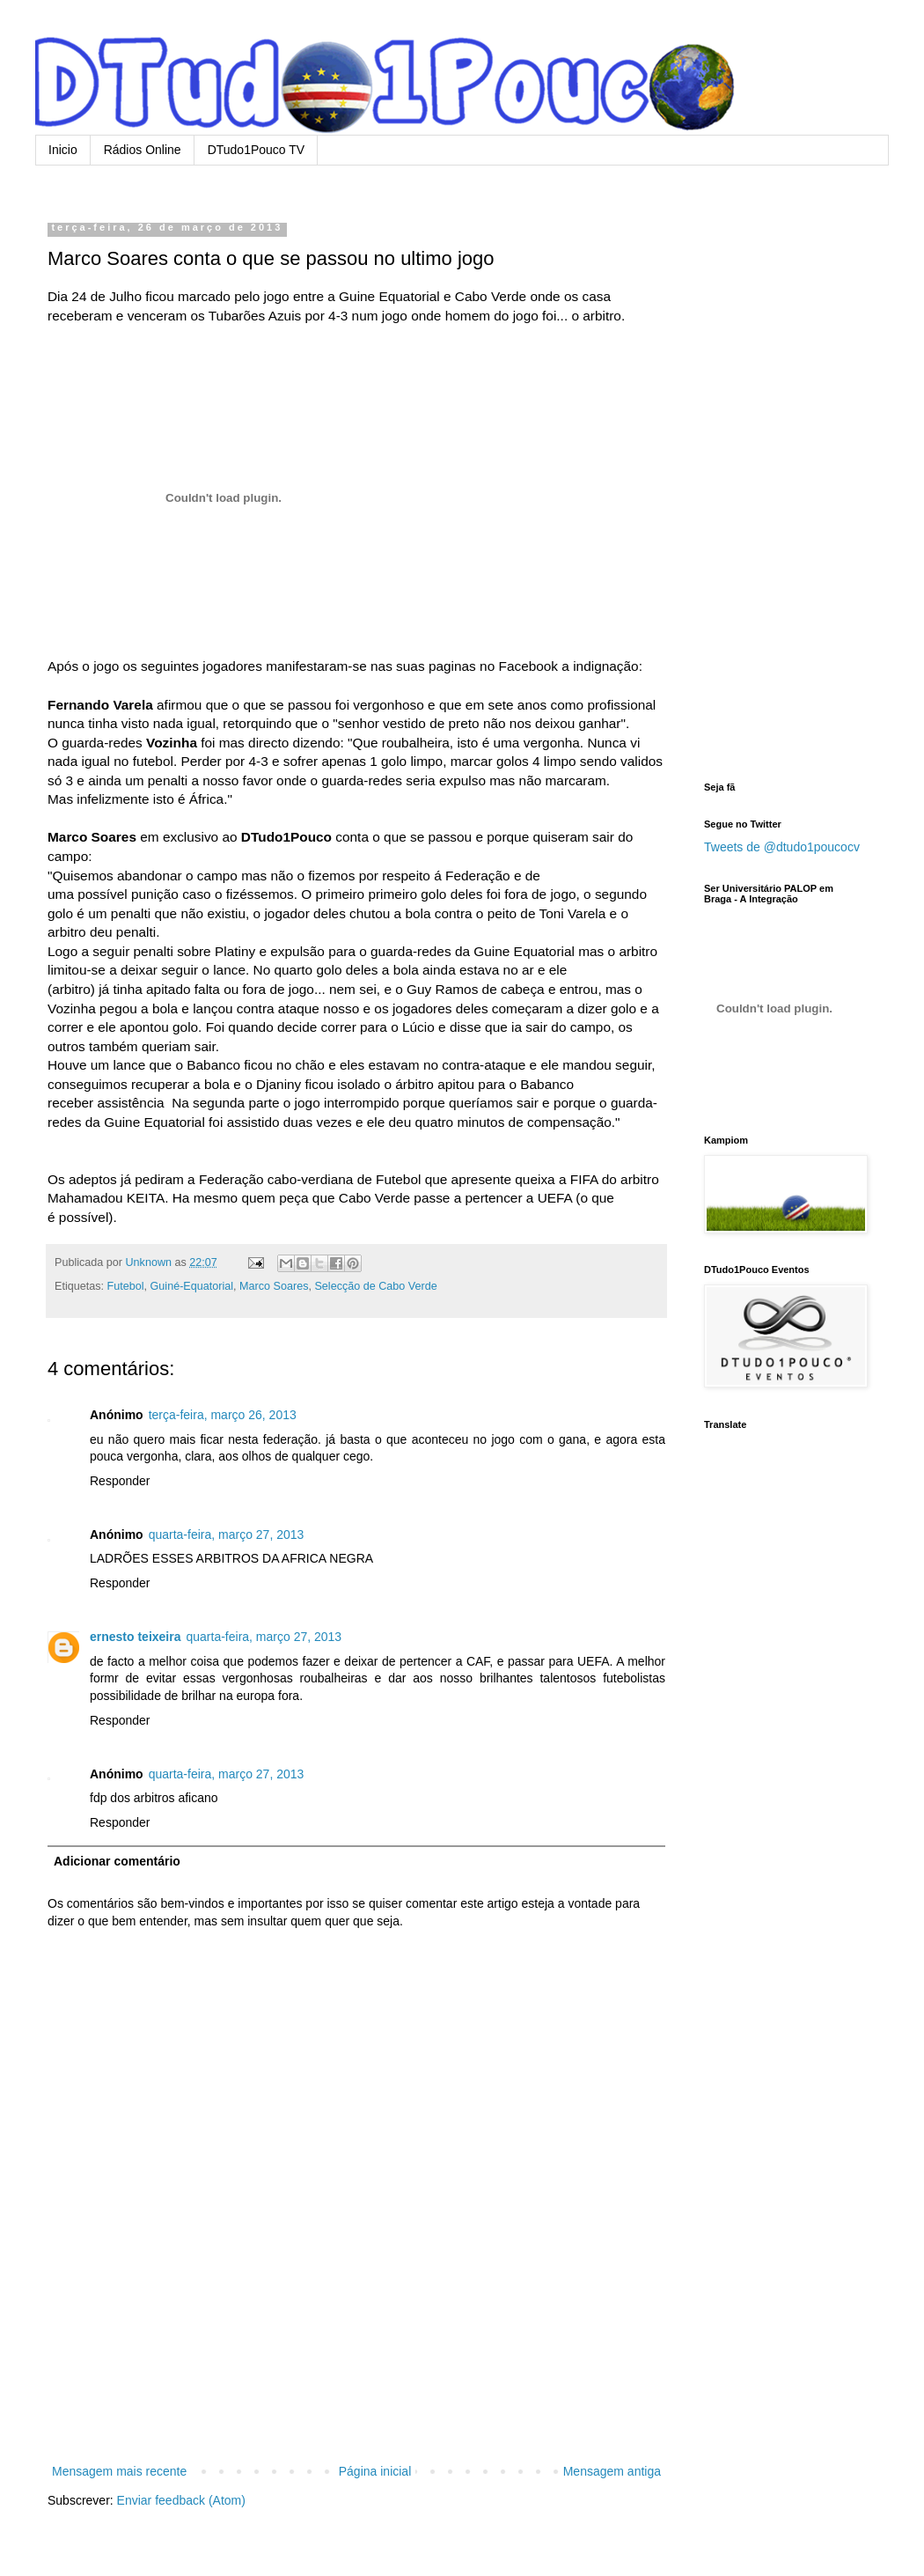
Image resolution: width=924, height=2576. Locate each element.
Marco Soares (273, 1286)
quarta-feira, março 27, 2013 (226, 1534)
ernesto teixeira (135, 1637)
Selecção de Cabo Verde (375, 1286)
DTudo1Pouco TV (256, 150)
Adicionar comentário (117, 1861)
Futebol (125, 1286)
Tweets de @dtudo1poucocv (782, 847)
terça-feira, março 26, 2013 (223, 1415)
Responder (120, 1481)
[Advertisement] (356, 2386)
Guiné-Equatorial (192, 1286)
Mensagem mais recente (119, 2471)
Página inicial (375, 2471)
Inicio (62, 150)
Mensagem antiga (612, 2471)
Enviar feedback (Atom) (181, 2500)
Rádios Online (142, 150)
